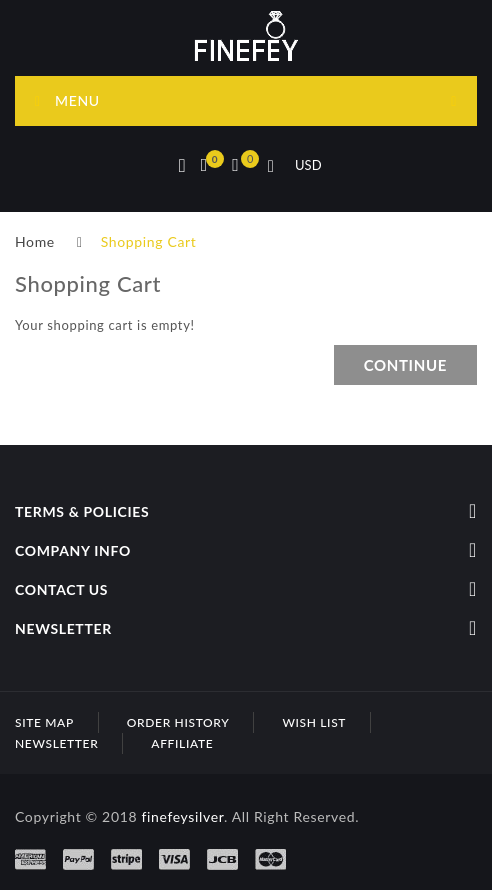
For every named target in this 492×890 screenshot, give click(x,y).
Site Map (44, 722)
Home (35, 241)
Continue (405, 365)
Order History (178, 722)
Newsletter (56, 743)
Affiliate (182, 743)
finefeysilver (182, 816)
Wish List (314, 722)
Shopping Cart (149, 241)
